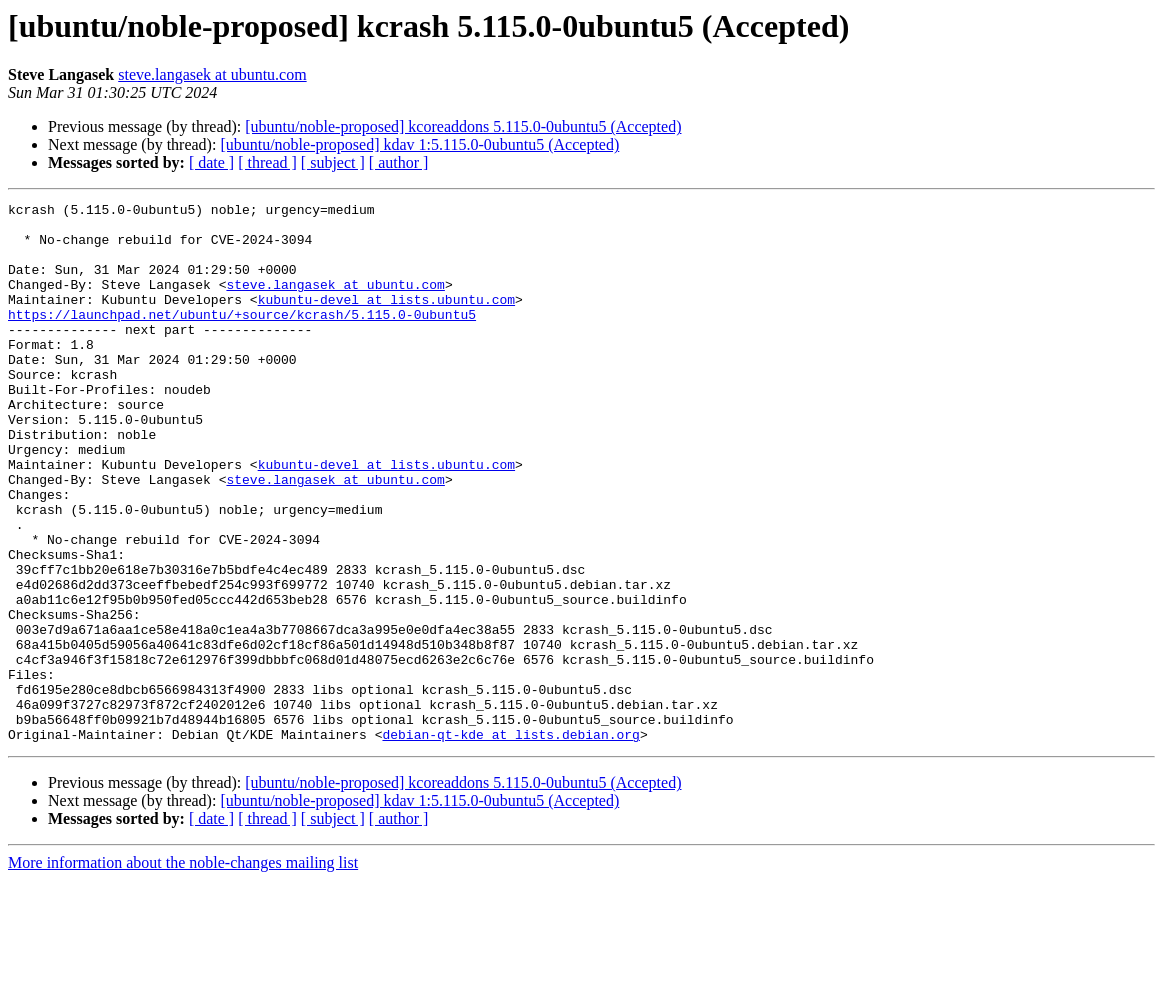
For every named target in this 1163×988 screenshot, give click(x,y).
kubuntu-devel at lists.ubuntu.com (386, 320)
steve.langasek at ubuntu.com (212, 74)
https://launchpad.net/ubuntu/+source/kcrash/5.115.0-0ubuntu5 (242, 338)
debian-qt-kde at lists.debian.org (510, 842)
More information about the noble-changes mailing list (183, 970)
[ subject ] (333, 162)
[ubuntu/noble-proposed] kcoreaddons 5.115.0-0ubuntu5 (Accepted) (463, 126)
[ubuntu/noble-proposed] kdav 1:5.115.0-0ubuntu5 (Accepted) (419, 144)
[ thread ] (267, 162)
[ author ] (399, 162)
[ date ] (211, 162)
